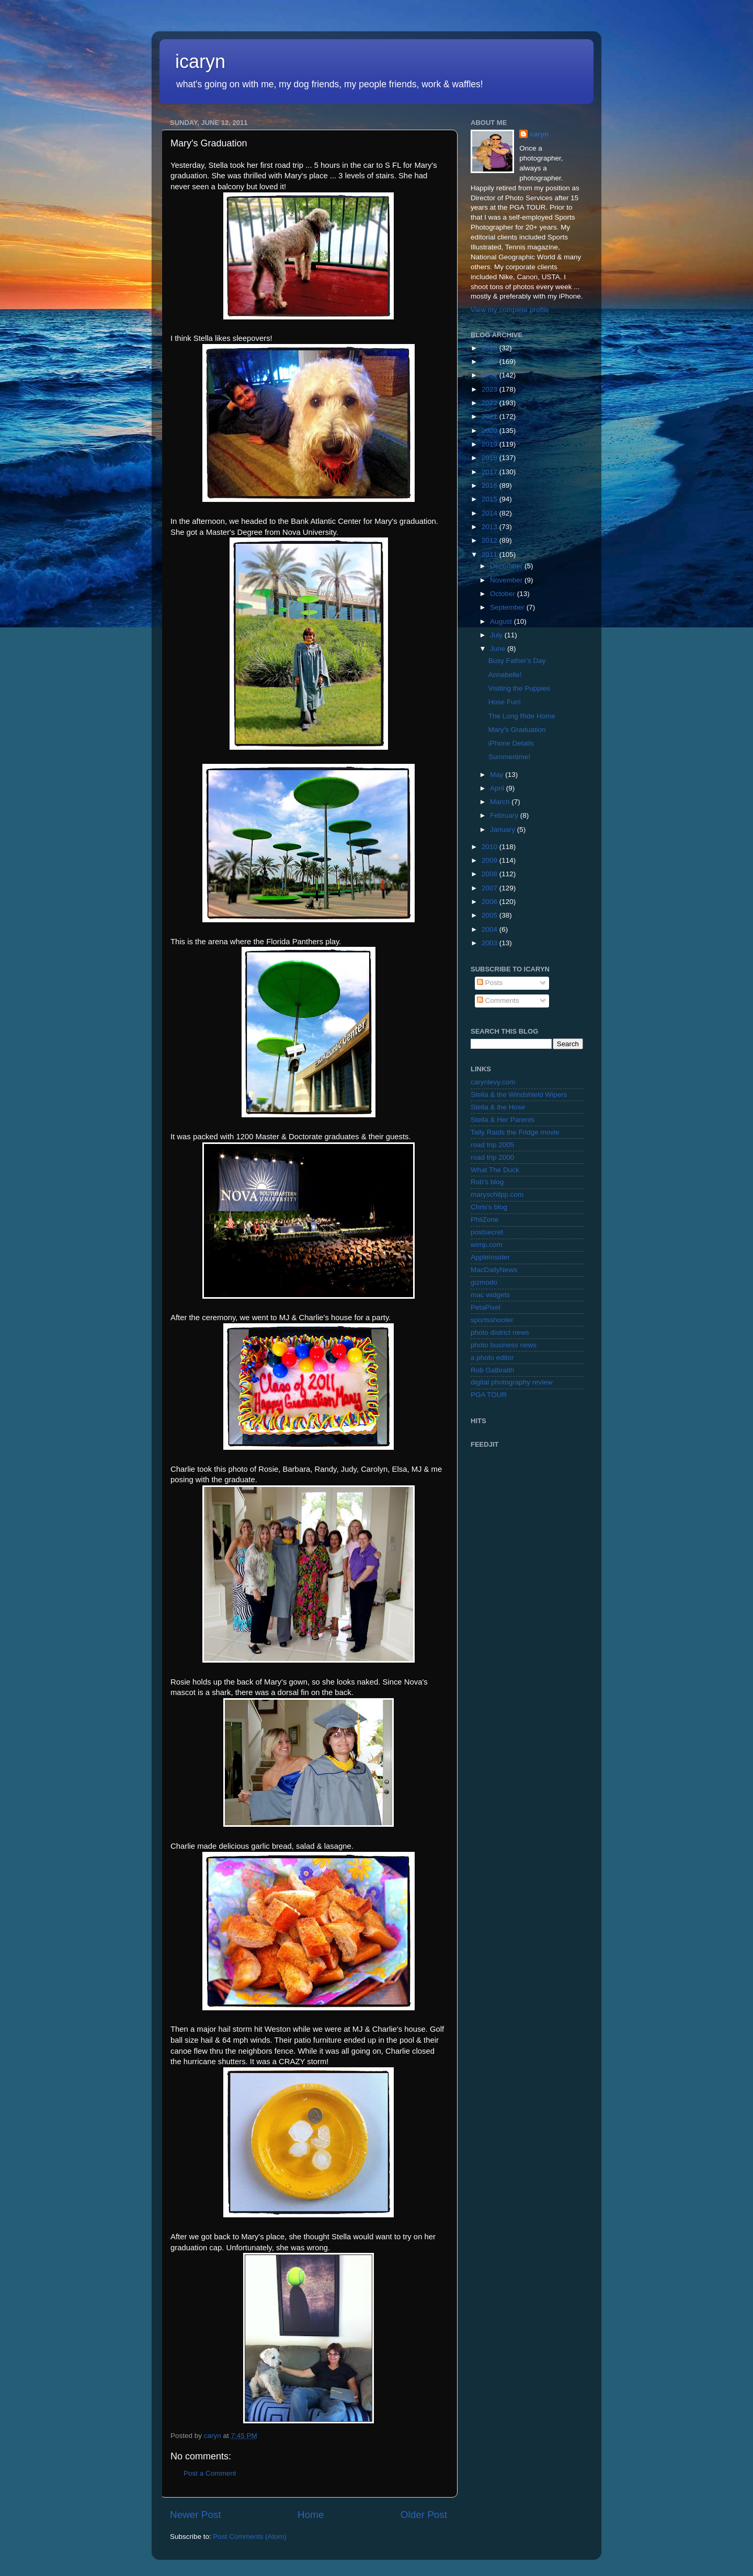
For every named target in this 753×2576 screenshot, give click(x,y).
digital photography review (512, 1382)
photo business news (504, 1345)
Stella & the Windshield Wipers (519, 1094)
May (497, 774)
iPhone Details (511, 743)
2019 (490, 444)
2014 (490, 513)
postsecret (487, 1232)
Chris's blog (489, 1207)
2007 (490, 888)
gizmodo (484, 1282)
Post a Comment (210, 2473)
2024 (490, 375)
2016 (490, 485)
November (507, 580)
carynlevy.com (493, 1082)
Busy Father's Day (517, 661)
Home (311, 2514)
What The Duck (495, 1170)
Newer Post (195, 2514)
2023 (490, 389)
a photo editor (492, 1357)
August (502, 621)
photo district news (500, 1332)
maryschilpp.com (497, 1194)
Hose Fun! (504, 702)
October (503, 594)
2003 (490, 943)
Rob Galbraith (492, 1370)
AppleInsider (490, 1257)
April (498, 788)
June (498, 648)
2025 (490, 361)
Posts (490, 983)
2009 (490, 860)
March (500, 802)
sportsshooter (492, 1320)
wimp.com (487, 1245)
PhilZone (484, 1219)
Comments (498, 1000)
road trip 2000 (492, 1157)
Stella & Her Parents (502, 1120)
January (503, 829)
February (505, 815)
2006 (490, 902)
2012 (490, 540)
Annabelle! (505, 675)
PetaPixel (485, 1307)
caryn (539, 134)
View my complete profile (510, 310)
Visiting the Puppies (519, 688)
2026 (490, 348)
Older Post (424, 2514)
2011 (490, 554)
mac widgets (490, 1295)
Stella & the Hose (498, 1107)
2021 (490, 416)
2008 (490, 874)
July (497, 635)
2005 (490, 915)
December (507, 566)
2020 (490, 430)
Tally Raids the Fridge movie (515, 1132)
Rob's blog (487, 1182)
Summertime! (509, 757)
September (508, 607)
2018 (490, 458)
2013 (490, 527)
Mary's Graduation (517, 730)
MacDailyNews (494, 1270)
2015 (490, 499)
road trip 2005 (492, 1145)
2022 (490, 403)
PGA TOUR (489, 1395)
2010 (490, 847)
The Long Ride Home (521, 716)
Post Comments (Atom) (250, 2536)
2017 (490, 472)
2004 (490, 929)
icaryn (200, 61)
